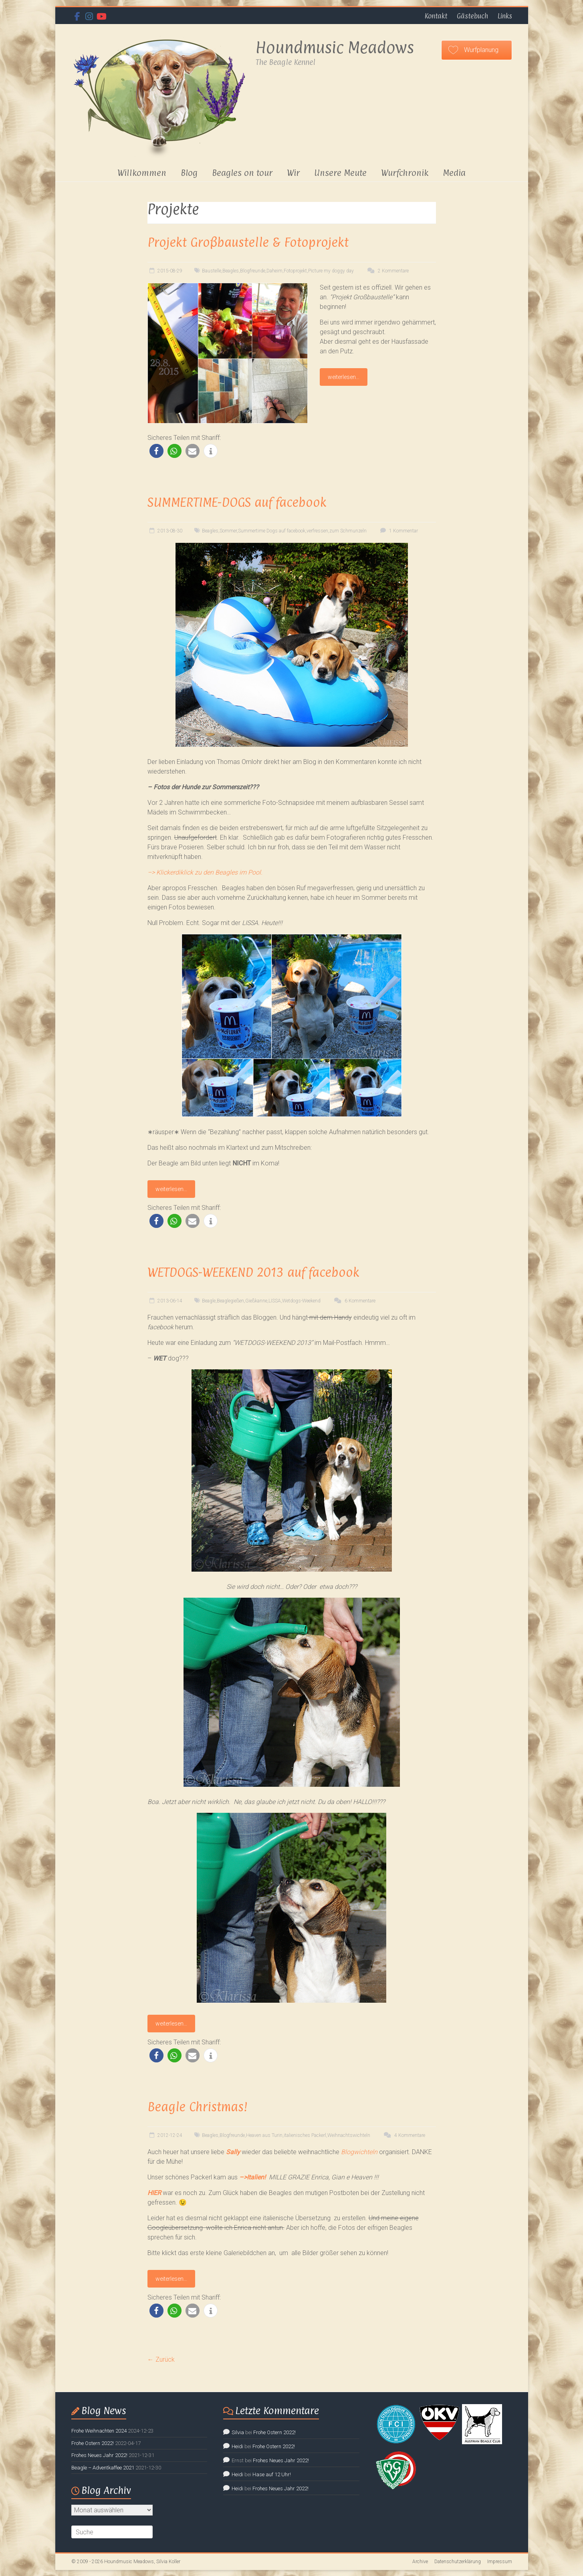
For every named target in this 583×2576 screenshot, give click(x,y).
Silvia (238, 2432)
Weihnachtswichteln (348, 2135)
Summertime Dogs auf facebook (271, 531)
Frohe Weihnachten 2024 (99, 2431)
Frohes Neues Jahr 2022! (99, 2455)
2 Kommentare (387, 271)
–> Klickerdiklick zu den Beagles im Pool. (204, 872)
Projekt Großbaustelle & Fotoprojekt (248, 242)
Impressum (499, 2561)
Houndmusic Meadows (335, 47)
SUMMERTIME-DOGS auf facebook (237, 502)
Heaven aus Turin (264, 2135)
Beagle (209, 1301)
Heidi (237, 2446)
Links (505, 16)
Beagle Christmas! (197, 2106)
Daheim (274, 271)
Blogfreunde (252, 271)
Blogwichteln (359, 2152)
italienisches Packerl (305, 2135)
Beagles (230, 271)
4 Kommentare (403, 2135)
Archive (420, 2561)
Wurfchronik (404, 172)
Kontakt (436, 16)
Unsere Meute (340, 172)
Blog (189, 172)
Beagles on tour (242, 172)
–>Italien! (252, 2177)
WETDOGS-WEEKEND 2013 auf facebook (253, 1272)
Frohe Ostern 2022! (92, 2443)
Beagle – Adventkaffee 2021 (102, 2468)
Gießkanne (256, 1301)
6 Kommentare (353, 1301)
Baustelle (211, 271)
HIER (154, 2193)
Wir (293, 172)
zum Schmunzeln (348, 531)
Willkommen (141, 172)
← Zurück (161, 2359)
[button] (156, 451)
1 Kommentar (398, 531)
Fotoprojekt (295, 271)
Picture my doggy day (331, 271)
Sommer (228, 531)
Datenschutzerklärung (457, 2561)
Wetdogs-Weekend (301, 1301)
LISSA (274, 1301)
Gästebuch (472, 16)
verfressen (317, 531)
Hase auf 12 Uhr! (271, 2474)
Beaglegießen (230, 1301)
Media (454, 172)
